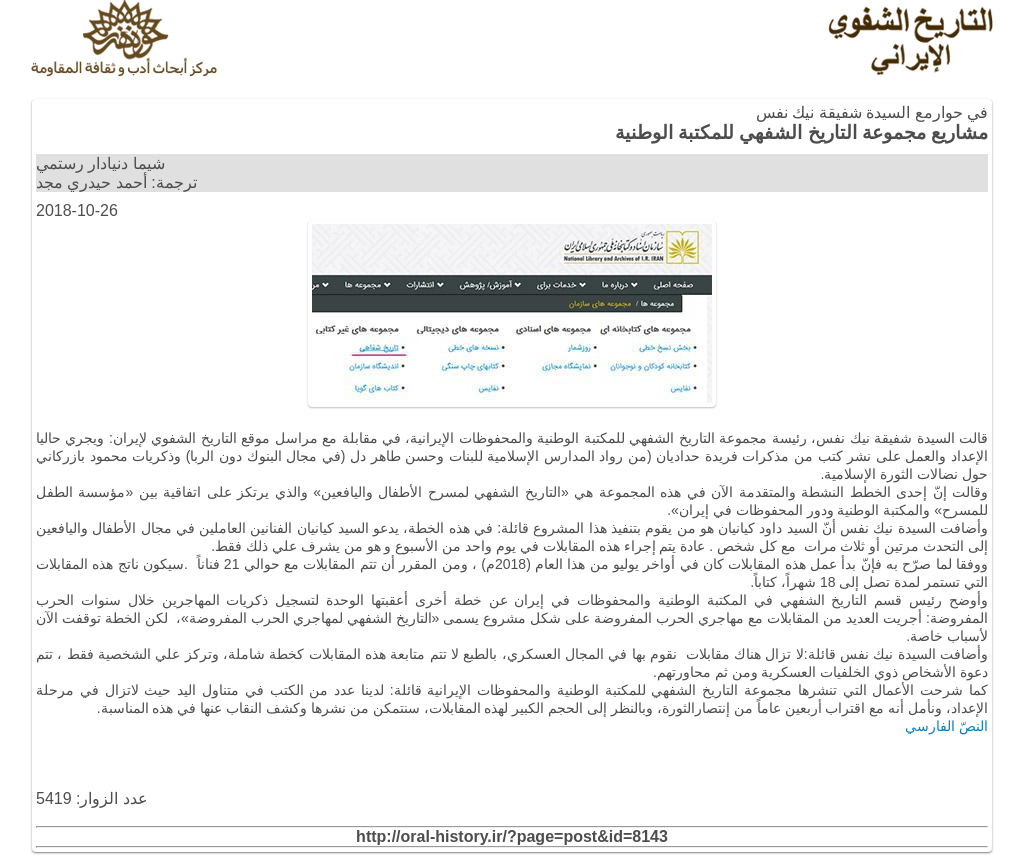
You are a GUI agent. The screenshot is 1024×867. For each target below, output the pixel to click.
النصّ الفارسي (946, 726)
